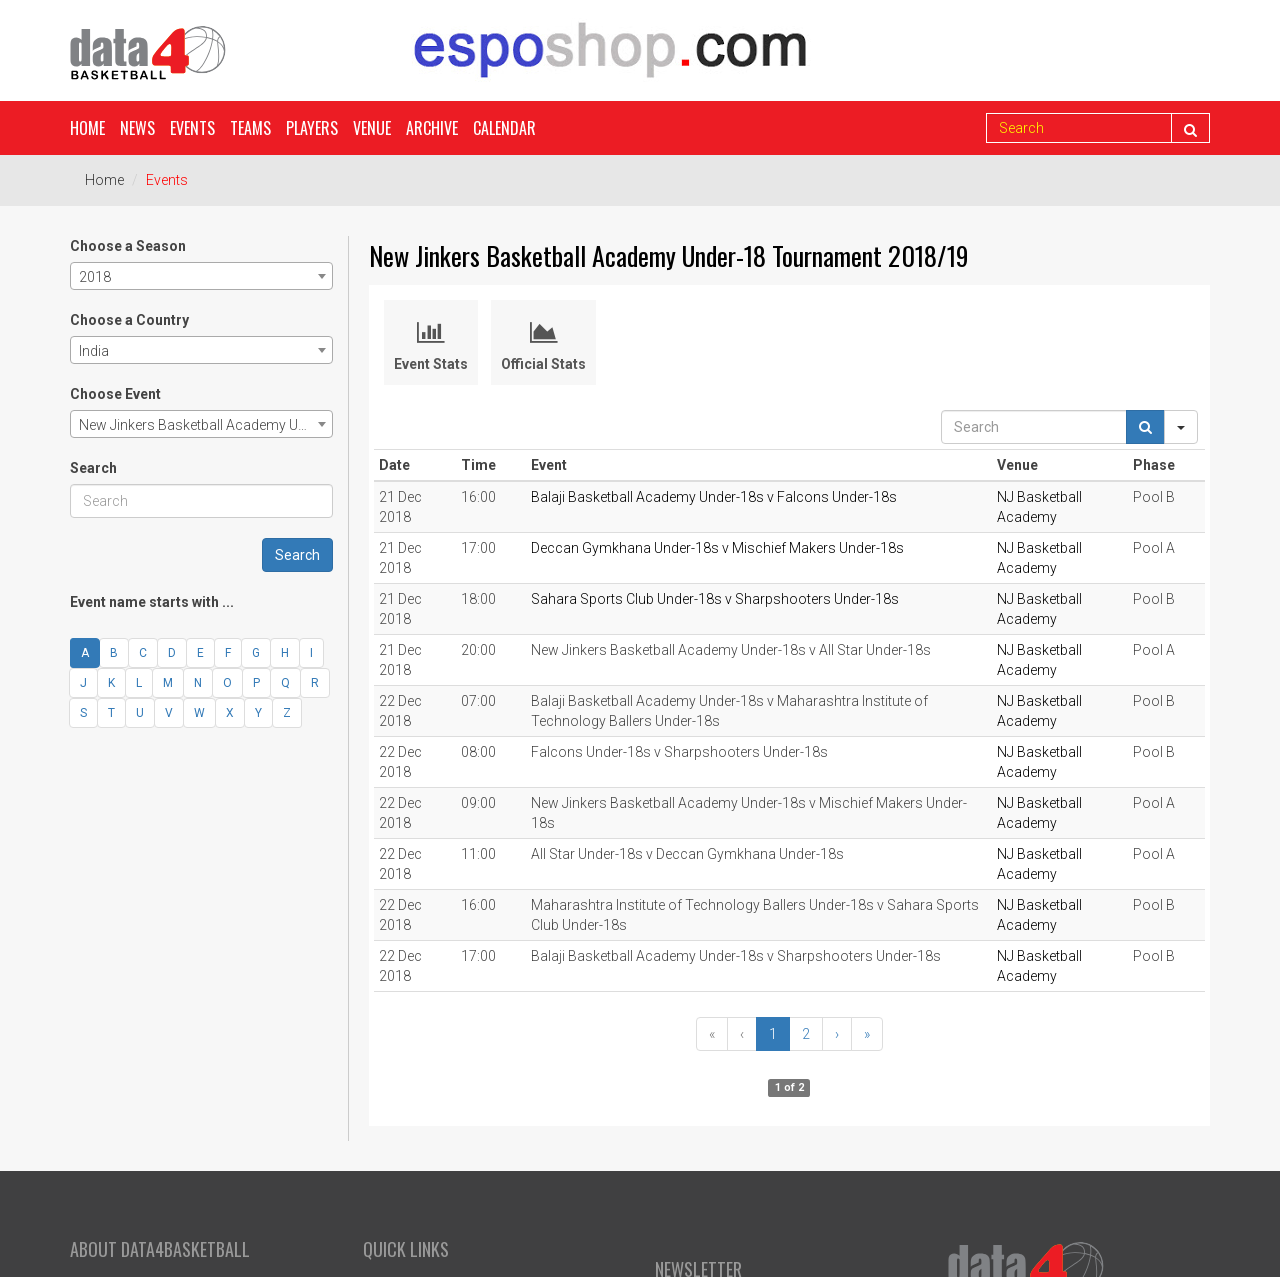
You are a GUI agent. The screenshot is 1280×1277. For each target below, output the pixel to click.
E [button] (200, 653)
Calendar (504, 128)
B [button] (114, 653)
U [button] (140, 713)
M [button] (168, 683)
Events (192, 128)
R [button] (315, 683)
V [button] (169, 713)
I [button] (311, 653)
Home (87, 128)
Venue (372, 128)
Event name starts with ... (152, 602)
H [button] (285, 653)
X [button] (230, 713)
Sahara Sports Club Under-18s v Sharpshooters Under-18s (715, 599)
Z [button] (287, 713)
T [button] (111, 713)
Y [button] (258, 713)
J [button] (83, 683)
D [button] (172, 653)
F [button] (228, 653)
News (137, 128)
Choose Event (115, 394)
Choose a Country (129, 320)
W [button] (199, 713)
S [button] (83, 713)
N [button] (198, 683)
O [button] (227, 683)
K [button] (111, 683)
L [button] (139, 683)
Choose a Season (128, 246)
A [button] (85, 653)
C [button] (143, 653)
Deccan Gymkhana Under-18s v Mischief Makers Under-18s (717, 548)
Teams (250, 128)
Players (312, 128)
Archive (432, 128)
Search (93, 468)
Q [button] (285, 683)
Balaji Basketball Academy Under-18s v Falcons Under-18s (714, 497)
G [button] (256, 653)
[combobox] (201, 276)
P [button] (256, 683)
